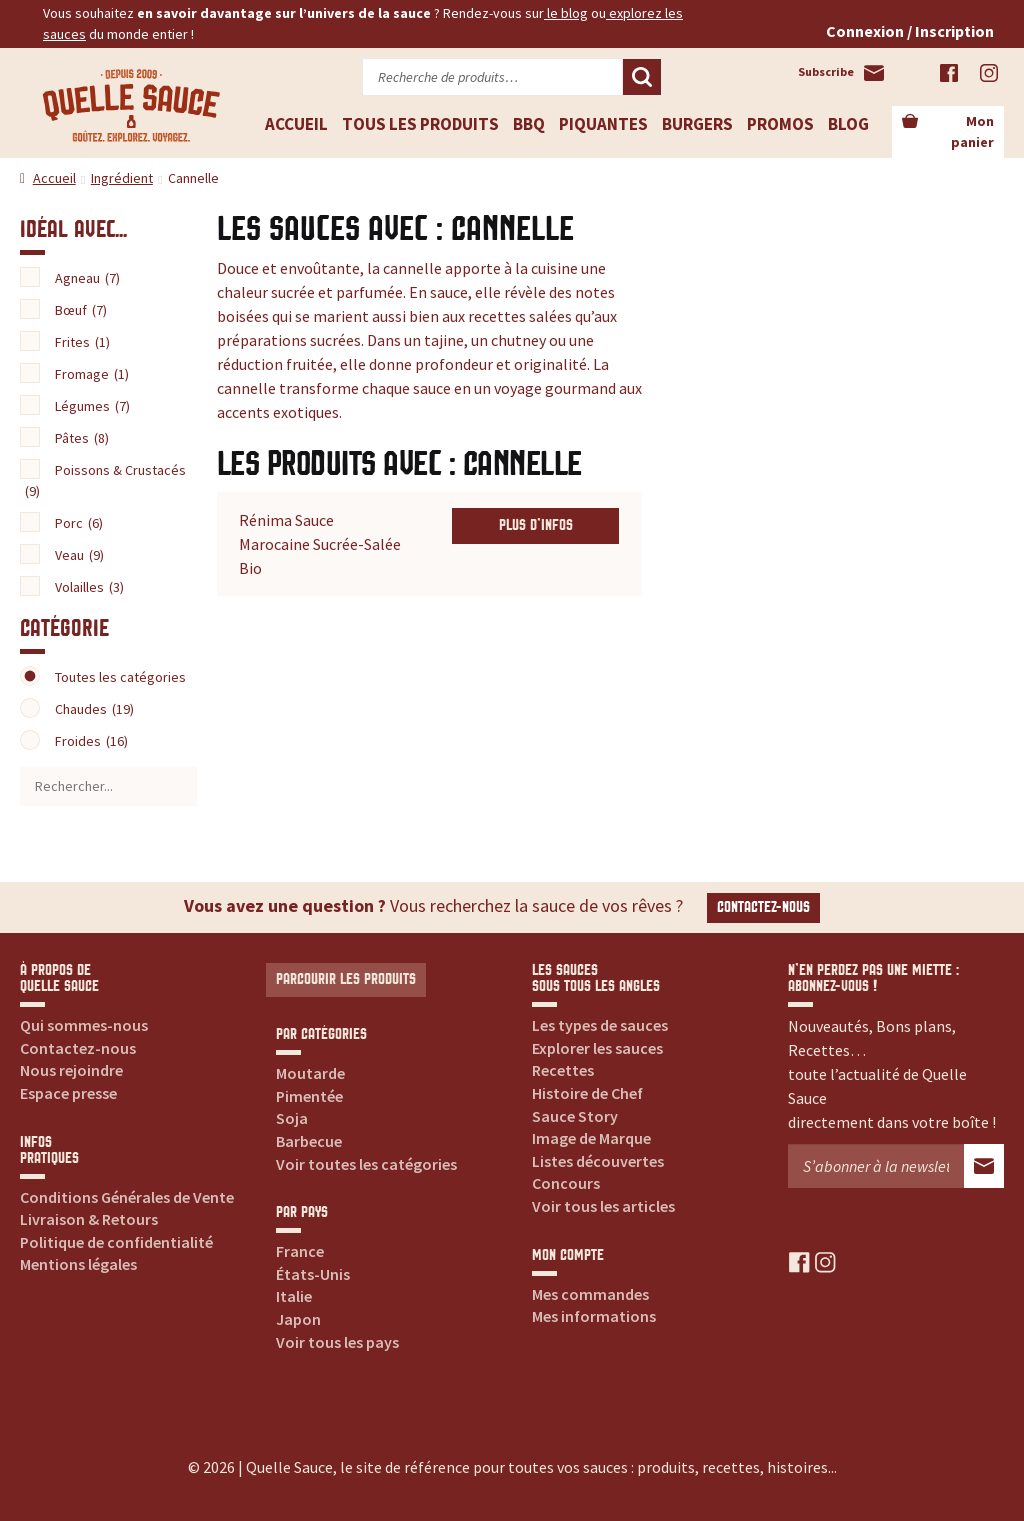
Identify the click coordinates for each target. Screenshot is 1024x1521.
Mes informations (594, 1316)
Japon (298, 1319)
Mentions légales (78, 1264)
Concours (566, 1183)
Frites (82, 342)
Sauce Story (575, 1116)
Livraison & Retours (89, 1219)
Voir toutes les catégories (366, 1164)
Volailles (89, 587)
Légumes (92, 406)
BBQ (529, 124)
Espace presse (68, 1093)
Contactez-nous (763, 907)
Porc (79, 523)
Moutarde (310, 1073)
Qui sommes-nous (84, 1025)
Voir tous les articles (603, 1206)
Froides (91, 741)
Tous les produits (420, 124)
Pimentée (309, 1096)
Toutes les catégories (120, 677)
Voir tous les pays (337, 1342)
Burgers (697, 124)
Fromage (92, 374)
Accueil (296, 124)
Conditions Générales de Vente (127, 1197)
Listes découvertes (598, 1161)
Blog (848, 124)
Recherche (642, 77)
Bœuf (81, 310)
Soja (292, 1118)
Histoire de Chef (587, 1093)
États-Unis (313, 1274)
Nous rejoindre (71, 1070)
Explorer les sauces (597, 1048)
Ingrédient (122, 178)
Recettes (563, 1070)
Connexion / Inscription (910, 31)
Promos (780, 124)
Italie (294, 1296)
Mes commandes (590, 1294)
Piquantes (603, 124)
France (300, 1251)
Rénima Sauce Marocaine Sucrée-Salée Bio (320, 544)
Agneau (87, 278)
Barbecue (309, 1141)
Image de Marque (591, 1138)
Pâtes (82, 438)
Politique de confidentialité (116, 1242)
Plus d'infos (536, 525)
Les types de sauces (600, 1025)
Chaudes (94, 709)
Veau (79, 555)
